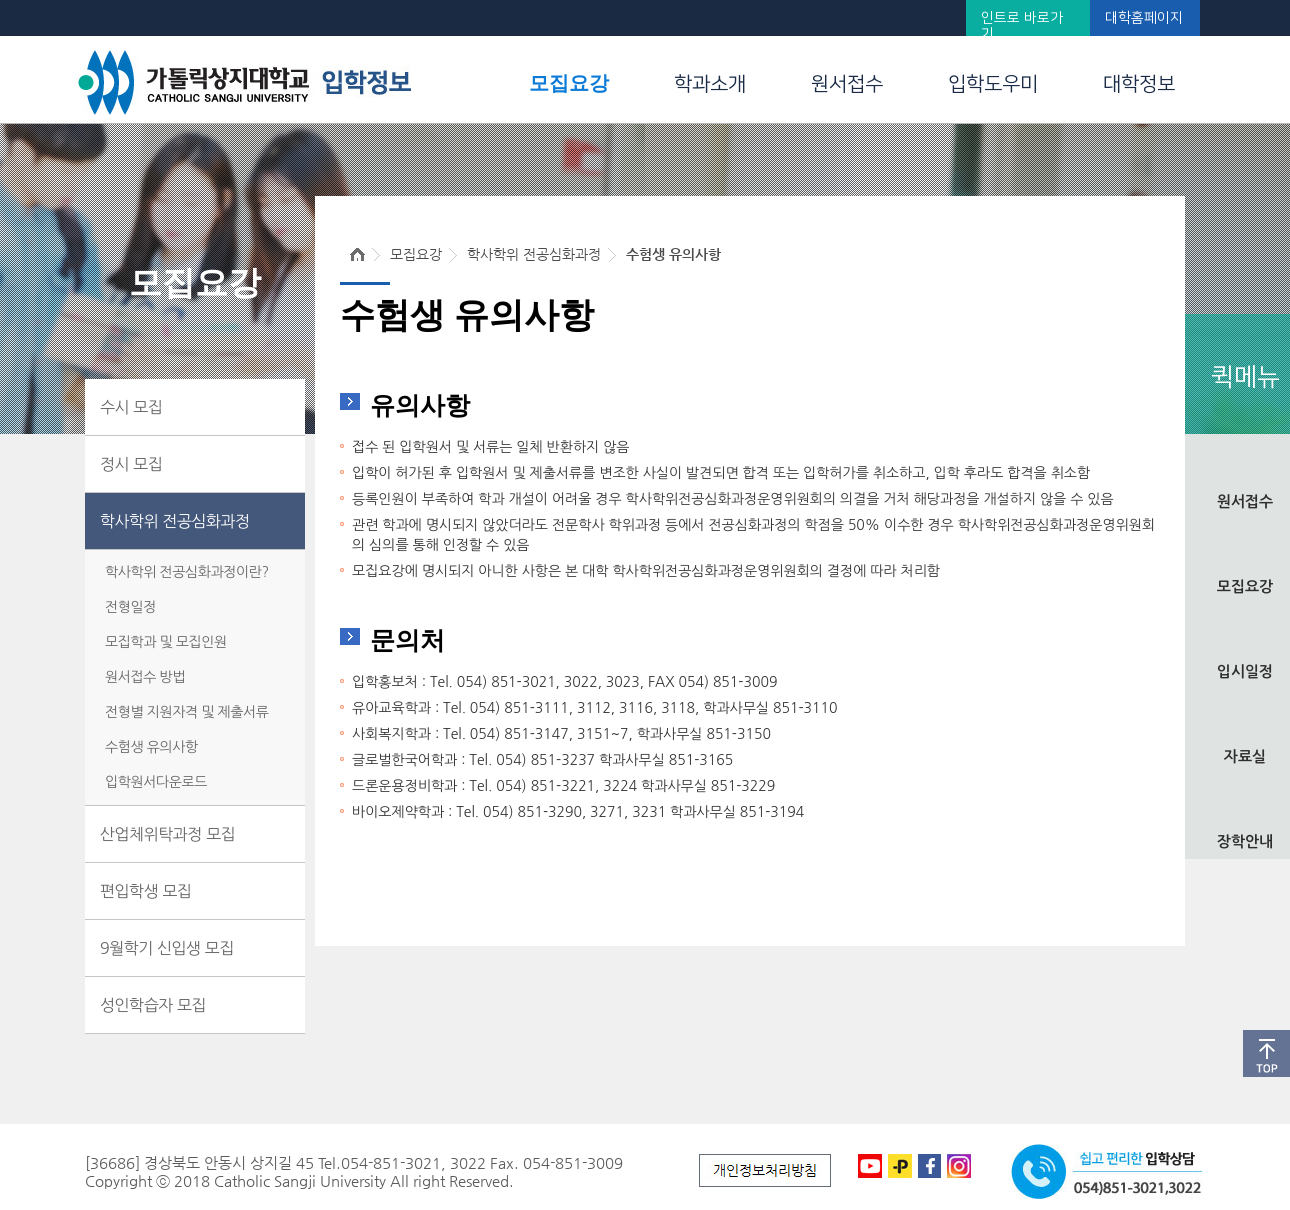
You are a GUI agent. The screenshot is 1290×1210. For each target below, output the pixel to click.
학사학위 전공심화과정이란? (187, 572)
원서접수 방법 (145, 677)
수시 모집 (131, 407)
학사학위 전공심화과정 (175, 521)
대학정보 (1139, 84)
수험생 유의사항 (151, 747)
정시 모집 (131, 464)
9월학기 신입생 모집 (167, 948)
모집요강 (569, 83)
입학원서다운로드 (156, 782)
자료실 (1245, 756)
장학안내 (1245, 841)
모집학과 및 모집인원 (166, 642)
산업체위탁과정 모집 (167, 834)
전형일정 (130, 607)
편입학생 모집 (145, 891)
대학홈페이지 (1144, 18)
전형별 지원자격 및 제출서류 (186, 712)
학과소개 (710, 84)
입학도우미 (993, 84)
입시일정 (1245, 671)
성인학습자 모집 (153, 1005)
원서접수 (847, 84)
